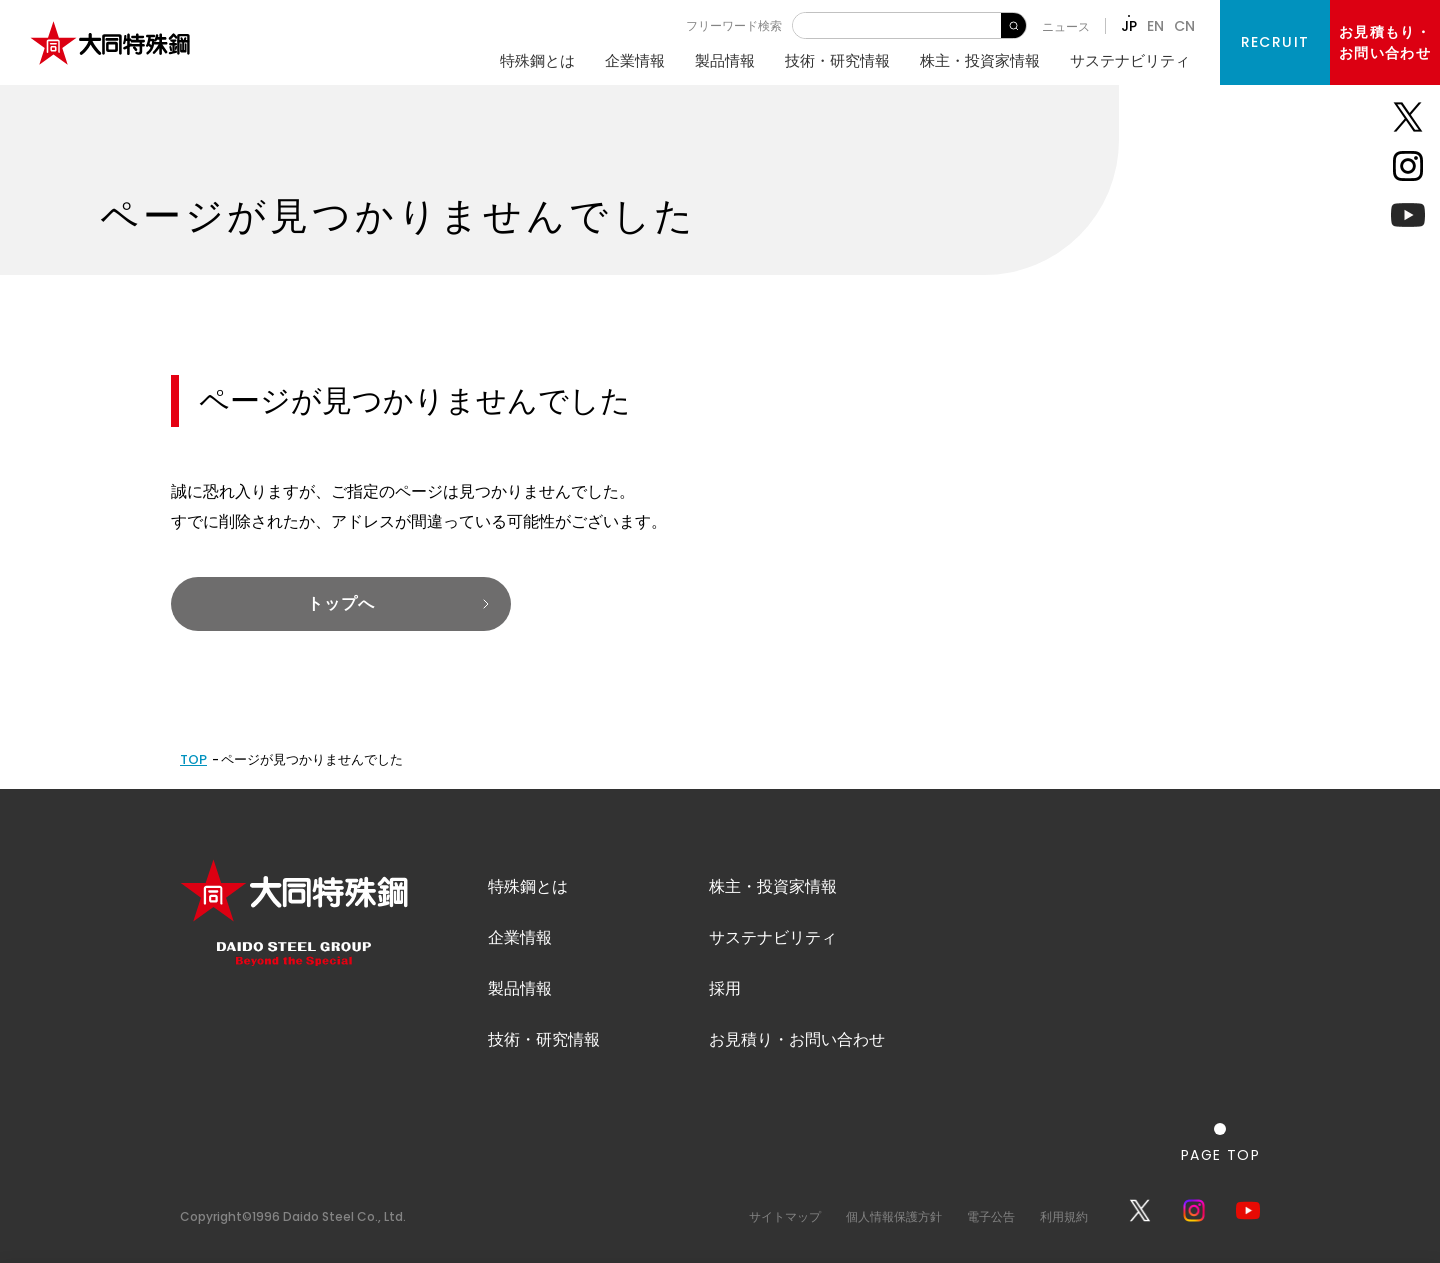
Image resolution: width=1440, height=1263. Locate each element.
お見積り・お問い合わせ (797, 1039)
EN (1155, 26)
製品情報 (725, 60)
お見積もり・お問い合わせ (1385, 42)
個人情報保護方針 (894, 1216)
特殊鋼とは (537, 60)
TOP (193, 759)
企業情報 (635, 60)
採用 (725, 988)
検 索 (1013, 25)
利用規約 (1064, 1216)
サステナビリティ (1130, 60)
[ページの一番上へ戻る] (1220, 1142)
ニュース (1066, 26)
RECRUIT (1275, 42)
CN (1184, 26)
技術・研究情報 (837, 60)
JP (1129, 26)
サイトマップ (785, 1216)
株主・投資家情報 (980, 60)
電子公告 (991, 1216)
